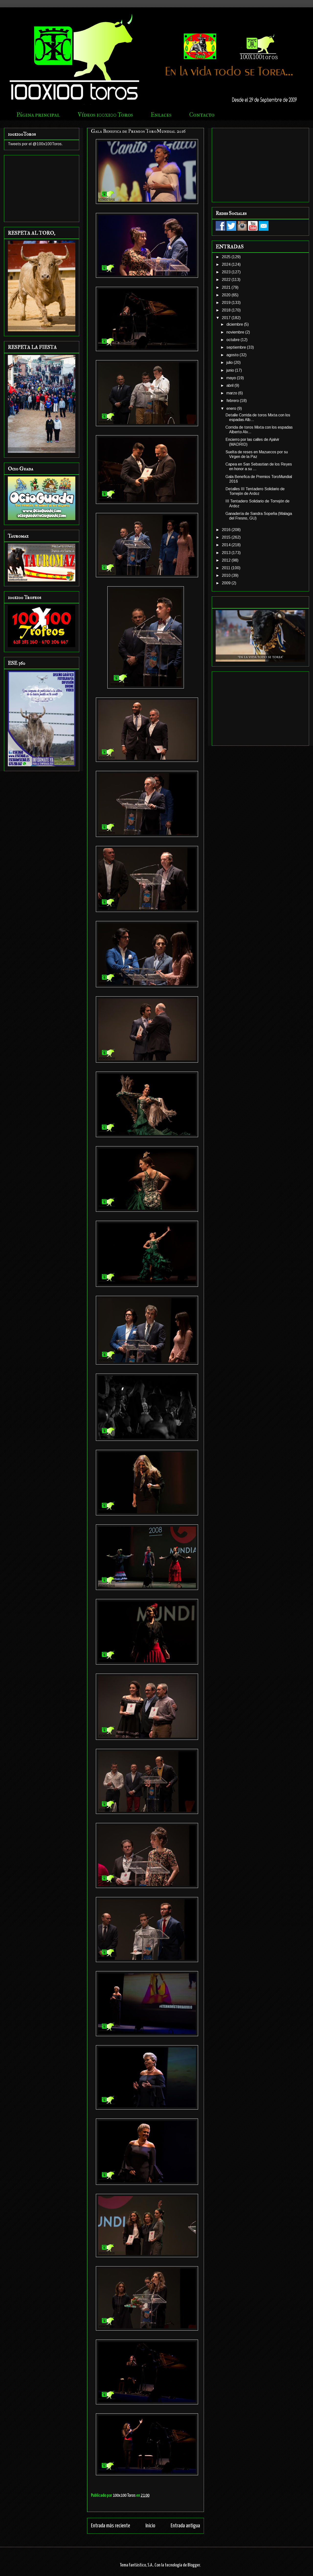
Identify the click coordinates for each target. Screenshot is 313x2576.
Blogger (194, 2565)
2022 (227, 280)
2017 (227, 318)
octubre (233, 340)
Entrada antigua (185, 2526)
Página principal (38, 114)
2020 (227, 295)
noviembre (235, 332)
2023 (227, 272)
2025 (227, 257)
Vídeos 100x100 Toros (105, 114)
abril (230, 385)
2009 (227, 583)
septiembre (236, 347)
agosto (233, 355)
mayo (231, 378)
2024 (227, 264)
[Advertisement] (41, 187)
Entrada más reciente (110, 2526)
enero (231, 408)
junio (230, 370)
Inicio (150, 2526)
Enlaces (161, 114)
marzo (232, 393)
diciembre (235, 324)
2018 (227, 310)
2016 (227, 530)
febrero (233, 401)
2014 (227, 545)
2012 (227, 560)
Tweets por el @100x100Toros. (35, 144)
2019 (227, 302)
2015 (227, 537)
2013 (227, 553)
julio (230, 362)
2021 (227, 287)
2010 (227, 575)
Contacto (201, 114)
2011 (226, 568)
